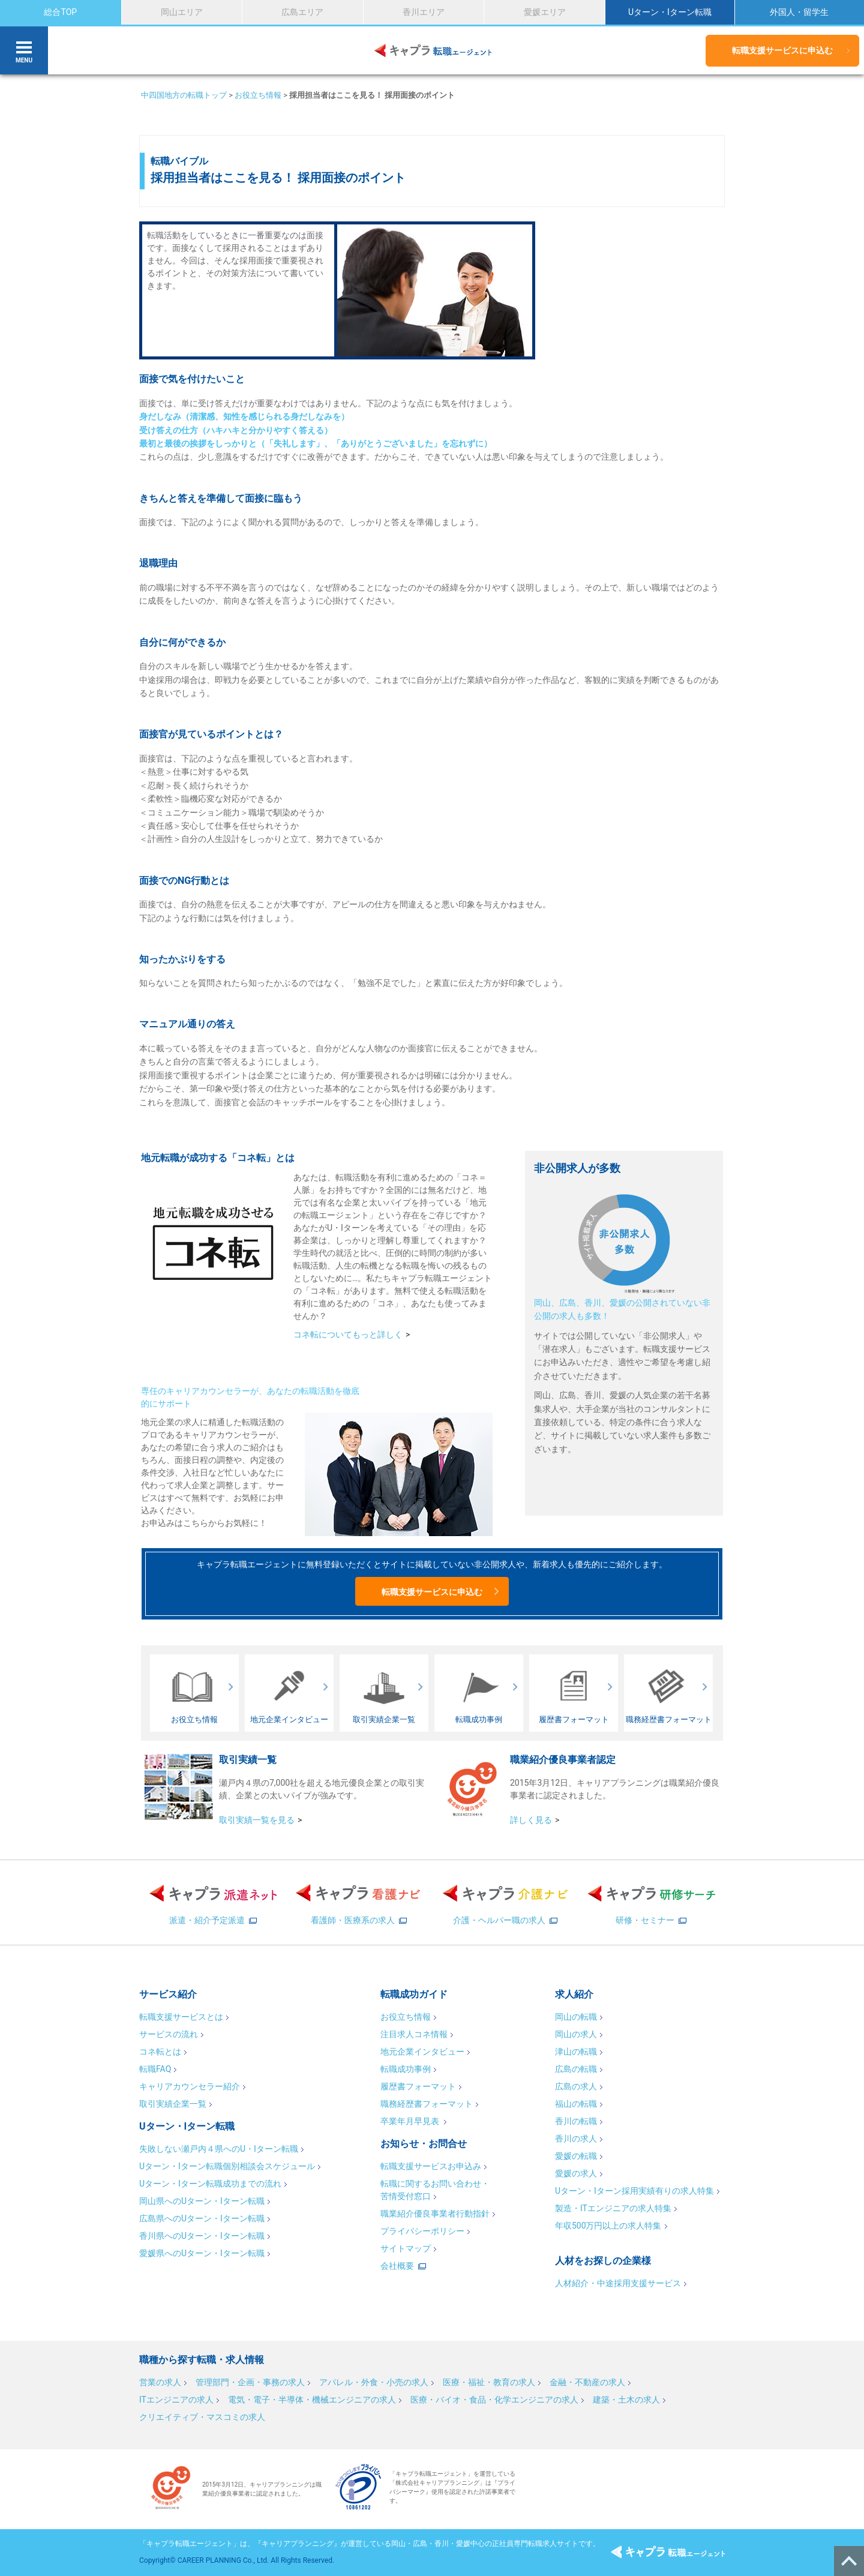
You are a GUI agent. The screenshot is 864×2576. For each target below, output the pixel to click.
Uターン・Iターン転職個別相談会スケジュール (227, 2166)
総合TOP (60, 12)
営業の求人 (160, 2382)
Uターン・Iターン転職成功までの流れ (210, 2183)
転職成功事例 (405, 2069)
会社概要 (397, 2266)
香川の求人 (576, 2138)
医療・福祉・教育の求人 (489, 2382)
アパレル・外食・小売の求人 (373, 2382)
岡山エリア (182, 12)
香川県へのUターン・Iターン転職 (202, 2236)
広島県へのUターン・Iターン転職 (202, 2218)
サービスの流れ (168, 2034)
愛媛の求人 (576, 2173)
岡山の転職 (576, 2017)
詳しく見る (531, 1820)
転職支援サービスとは (181, 2017)
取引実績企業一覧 (172, 2104)
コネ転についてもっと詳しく (348, 1334)
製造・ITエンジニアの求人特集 (613, 2208)
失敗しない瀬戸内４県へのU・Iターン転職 (218, 2149)
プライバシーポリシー (422, 2231)
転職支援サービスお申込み (430, 2166)
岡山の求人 (576, 2034)
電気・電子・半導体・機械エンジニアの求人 (312, 2399)
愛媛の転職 (576, 2156)
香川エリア (424, 12)
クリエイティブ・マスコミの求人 (202, 2417)
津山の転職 (576, 2051)
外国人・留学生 (799, 12)
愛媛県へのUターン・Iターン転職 (202, 2253)
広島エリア (302, 12)
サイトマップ (405, 2248)
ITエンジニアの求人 (176, 2399)
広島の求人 (576, 2086)
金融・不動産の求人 (587, 2382)
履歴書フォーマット (418, 2086)
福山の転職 (576, 2104)
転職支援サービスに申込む (782, 50)
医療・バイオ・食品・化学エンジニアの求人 (494, 2399)
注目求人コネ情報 (414, 2034)
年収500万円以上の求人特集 (608, 2225)
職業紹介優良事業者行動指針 (435, 2213)
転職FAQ (155, 2069)
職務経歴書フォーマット (426, 2104)
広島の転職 (576, 2069)
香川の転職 (576, 2121)
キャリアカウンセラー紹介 (189, 2086)
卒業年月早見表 (410, 2121)
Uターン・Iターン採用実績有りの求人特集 (634, 2191)
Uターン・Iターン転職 (670, 12)
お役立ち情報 (258, 95)
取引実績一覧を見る (257, 1820)
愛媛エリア (545, 12)
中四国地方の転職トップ (184, 95)
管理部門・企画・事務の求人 (250, 2382)
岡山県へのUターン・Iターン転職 (202, 2201)
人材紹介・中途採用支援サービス (618, 2283)
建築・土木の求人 (626, 2399)
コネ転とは (160, 2051)
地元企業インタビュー (422, 2051)
